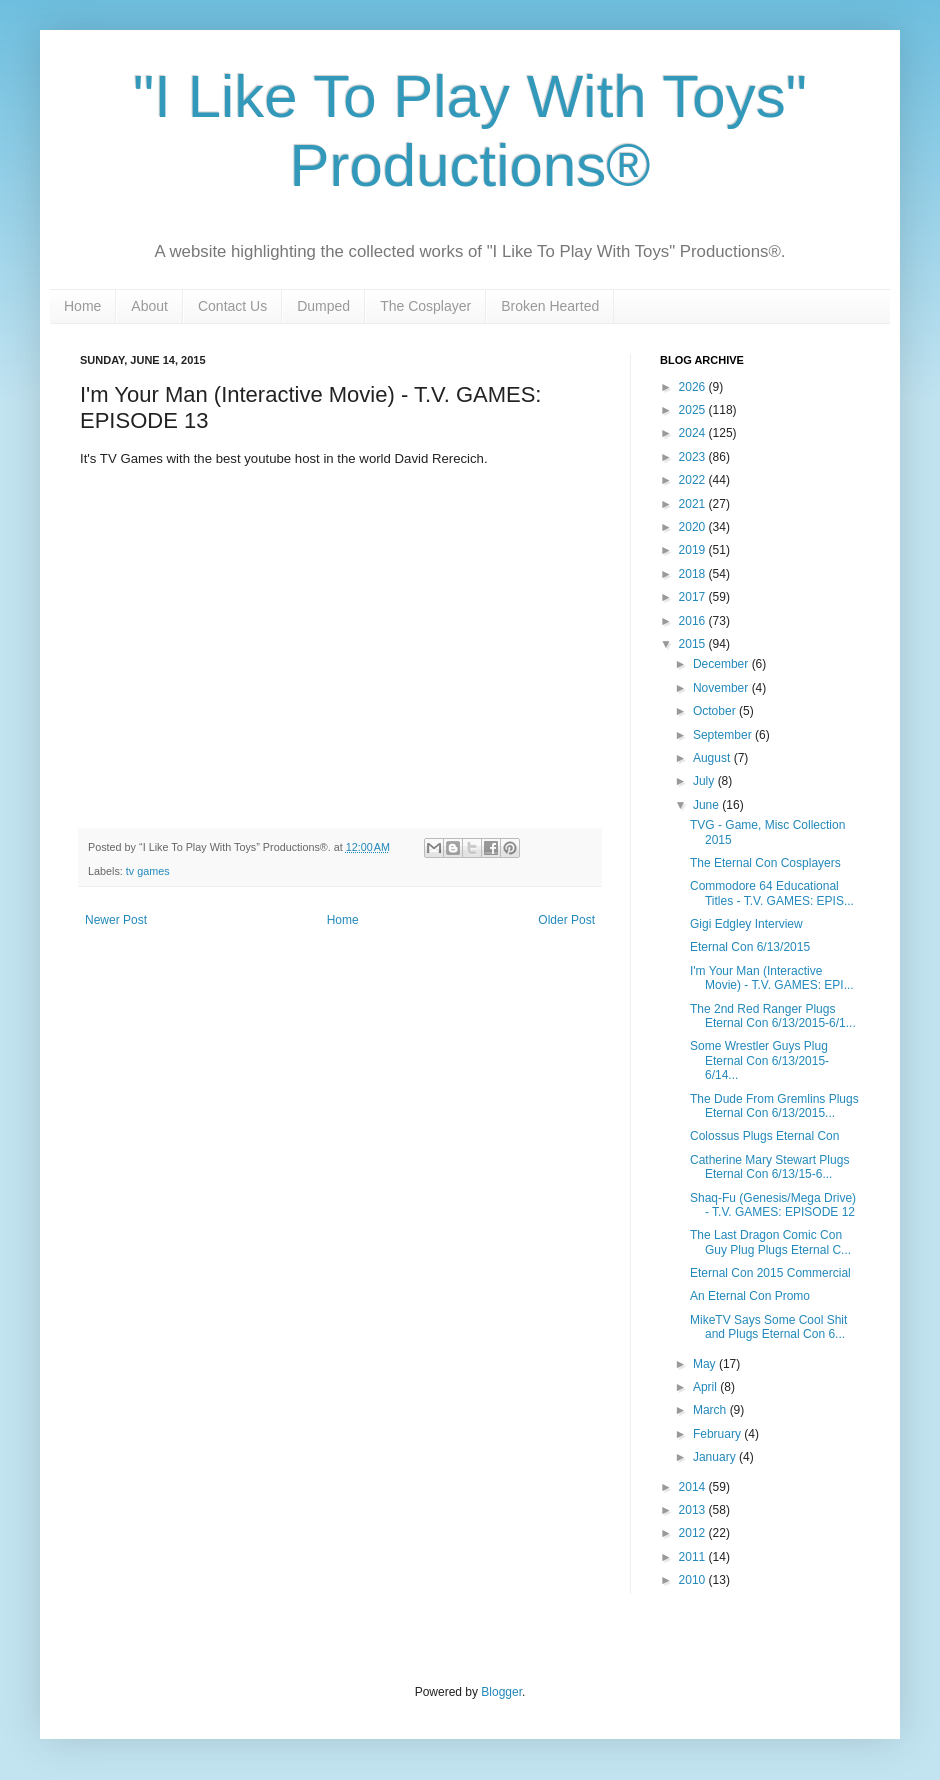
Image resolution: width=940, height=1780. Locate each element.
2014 (694, 1487)
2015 (694, 644)
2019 (694, 550)
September (724, 735)
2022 (694, 480)
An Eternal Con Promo (750, 1296)
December (722, 664)
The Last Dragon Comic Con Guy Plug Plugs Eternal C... (770, 1242)
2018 (694, 574)
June (707, 805)
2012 (694, 1533)
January (716, 1457)
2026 (694, 387)
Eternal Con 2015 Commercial (770, 1273)
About (149, 306)
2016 (694, 621)
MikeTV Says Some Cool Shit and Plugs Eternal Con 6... (768, 1327)
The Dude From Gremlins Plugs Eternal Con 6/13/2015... (774, 1106)
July (705, 781)
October (716, 711)
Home (82, 306)
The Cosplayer (425, 306)
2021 (694, 504)
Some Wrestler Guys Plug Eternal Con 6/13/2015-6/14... (759, 1060)
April (706, 1387)
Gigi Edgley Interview (746, 924)
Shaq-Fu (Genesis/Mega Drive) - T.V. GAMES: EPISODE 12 (773, 1205)
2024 (694, 433)
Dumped (323, 306)
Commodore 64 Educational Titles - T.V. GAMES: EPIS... (772, 893)
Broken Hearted (550, 306)
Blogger (501, 1692)
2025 (694, 410)
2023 (694, 457)
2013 (694, 1510)
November (722, 688)
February (718, 1434)
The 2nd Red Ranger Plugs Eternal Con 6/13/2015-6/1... (773, 1016)
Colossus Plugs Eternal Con (764, 1136)
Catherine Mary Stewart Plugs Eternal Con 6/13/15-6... (769, 1167)
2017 (694, 597)
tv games (148, 871)
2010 (694, 1580)
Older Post (566, 920)
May (706, 1364)
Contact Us (232, 306)
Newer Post (116, 920)
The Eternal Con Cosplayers (765, 863)
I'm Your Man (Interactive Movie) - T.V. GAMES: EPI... (772, 978)
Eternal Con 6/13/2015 (750, 947)
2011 (694, 1557)
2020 (694, 527)
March (711, 1410)
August (713, 758)
